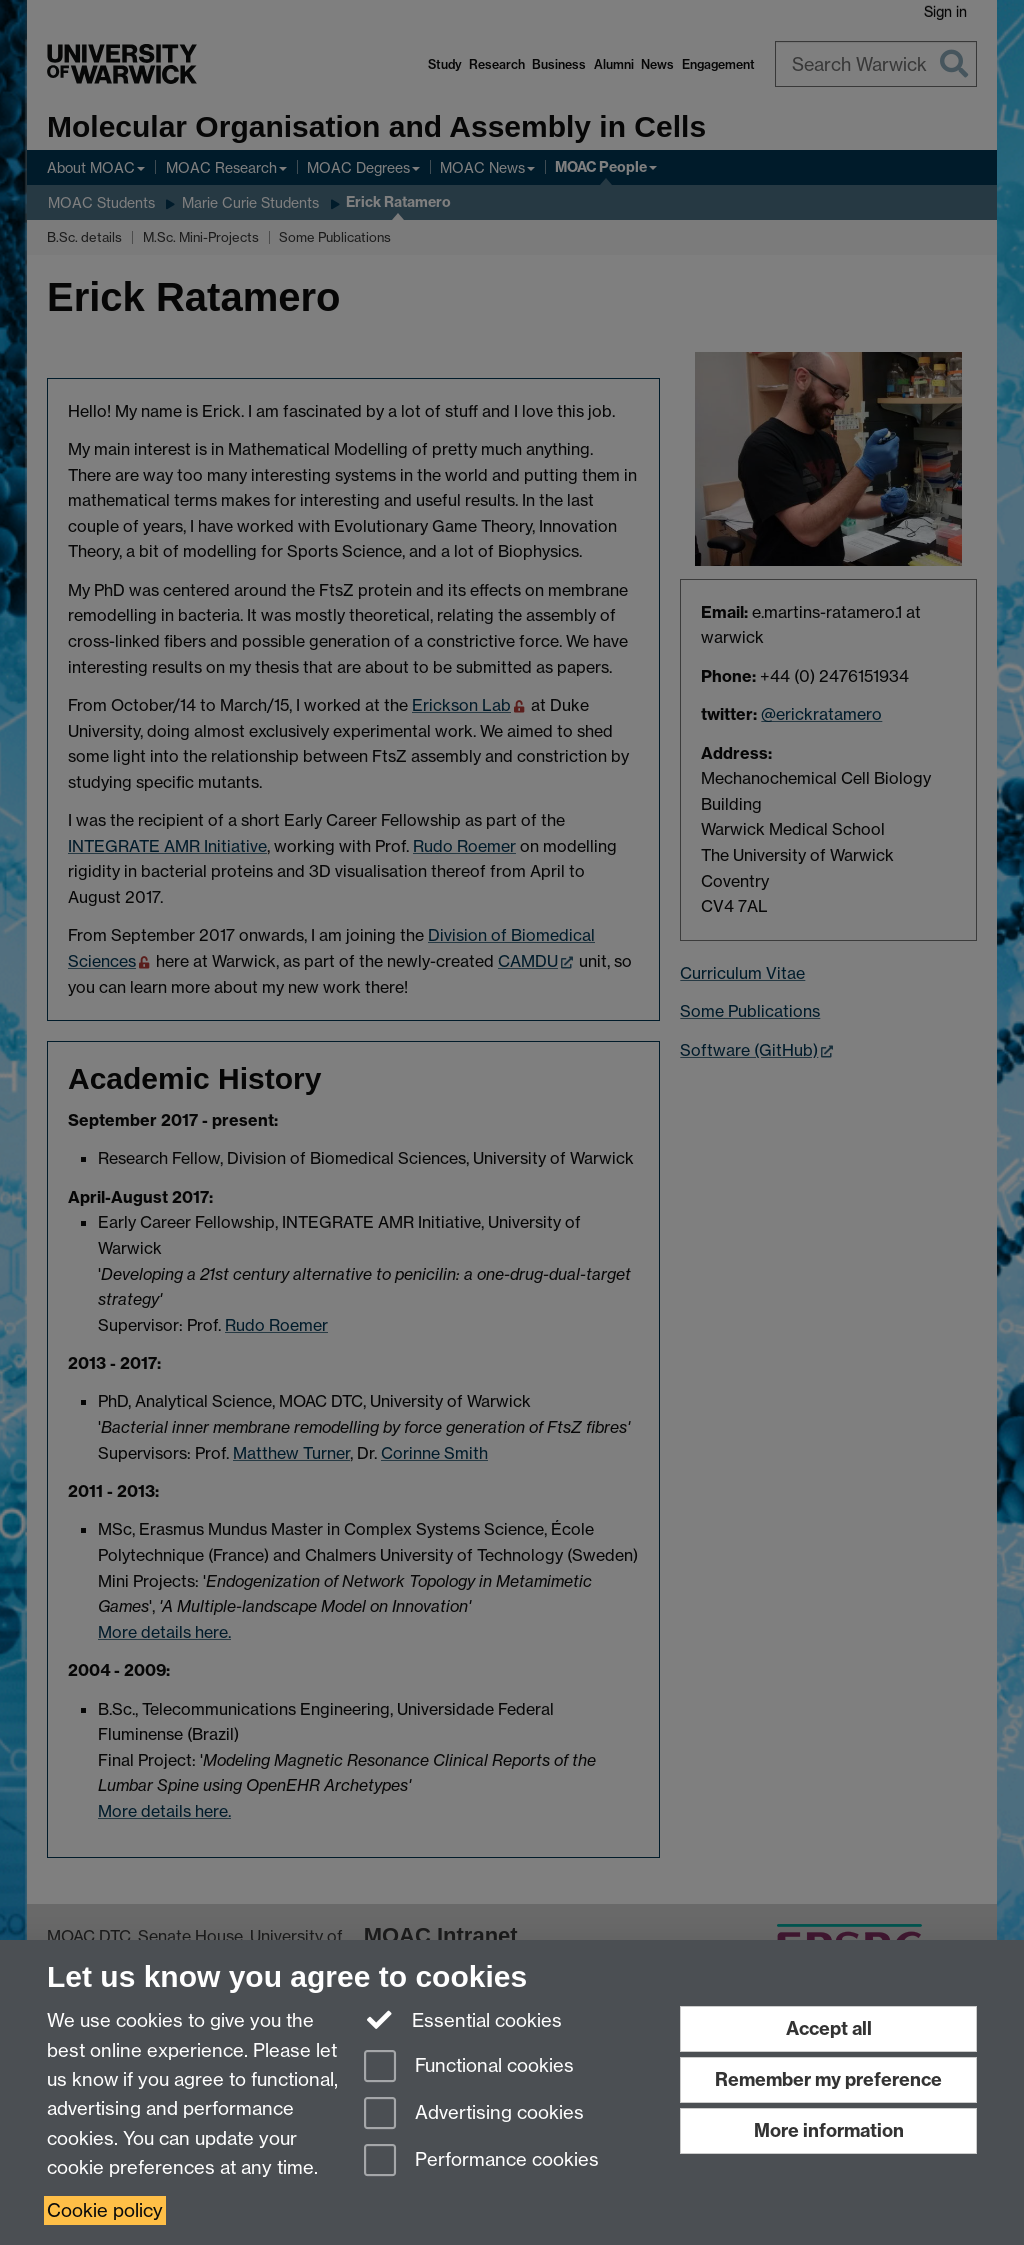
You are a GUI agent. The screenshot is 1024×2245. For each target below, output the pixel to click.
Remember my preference (828, 2079)
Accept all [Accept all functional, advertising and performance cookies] (829, 2028)
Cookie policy (105, 2210)
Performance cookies (481, 2161)
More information (829, 2130)
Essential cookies (463, 2019)
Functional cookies (469, 2067)
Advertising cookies (474, 2114)
